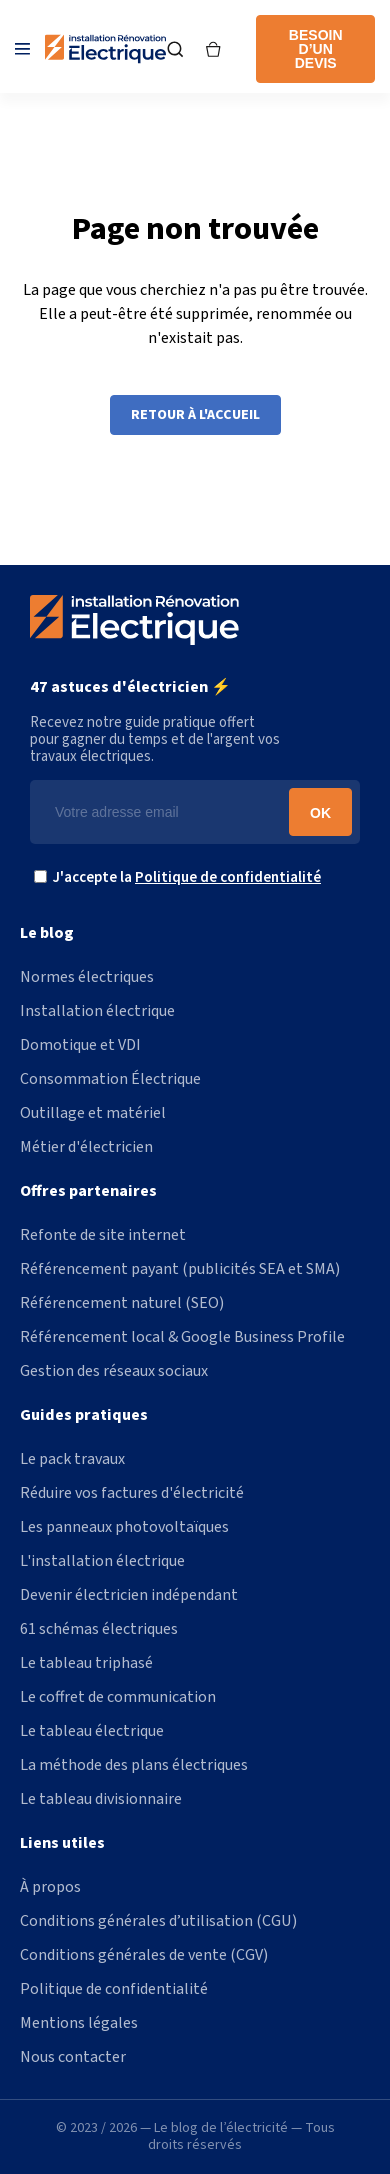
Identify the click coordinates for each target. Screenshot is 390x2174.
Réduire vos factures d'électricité (132, 1493)
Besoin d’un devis (316, 49)
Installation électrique (97, 1011)
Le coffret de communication (118, 1697)
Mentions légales (79, 2023)
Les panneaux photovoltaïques (124, 1527)
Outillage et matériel (93, 1113)
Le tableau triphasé (86, 1663)
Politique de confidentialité (228, 877)
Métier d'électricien (86, 1147)
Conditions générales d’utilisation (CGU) (158, 1921)
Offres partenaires (88, 1191)
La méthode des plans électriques (134, 1765)
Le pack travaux (72, 1459)
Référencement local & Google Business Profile (182, 1337)
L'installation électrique (102, 1561)
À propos (50, 1887)
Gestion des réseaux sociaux (114, 1371)
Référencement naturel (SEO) (122, 1303)
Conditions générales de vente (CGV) (144, 1955)
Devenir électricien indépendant (129, 1595)
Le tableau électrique (92, 1731)
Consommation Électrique (110, 1079)
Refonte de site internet (103, 1235)
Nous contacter (73, 2057)
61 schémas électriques (99, 1629)
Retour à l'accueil (195, 415)
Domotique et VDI (80, 1045)
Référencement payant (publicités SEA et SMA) (180, 1269)
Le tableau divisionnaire (101, 1799)
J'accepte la (182, 877)
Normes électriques (87, 977)
